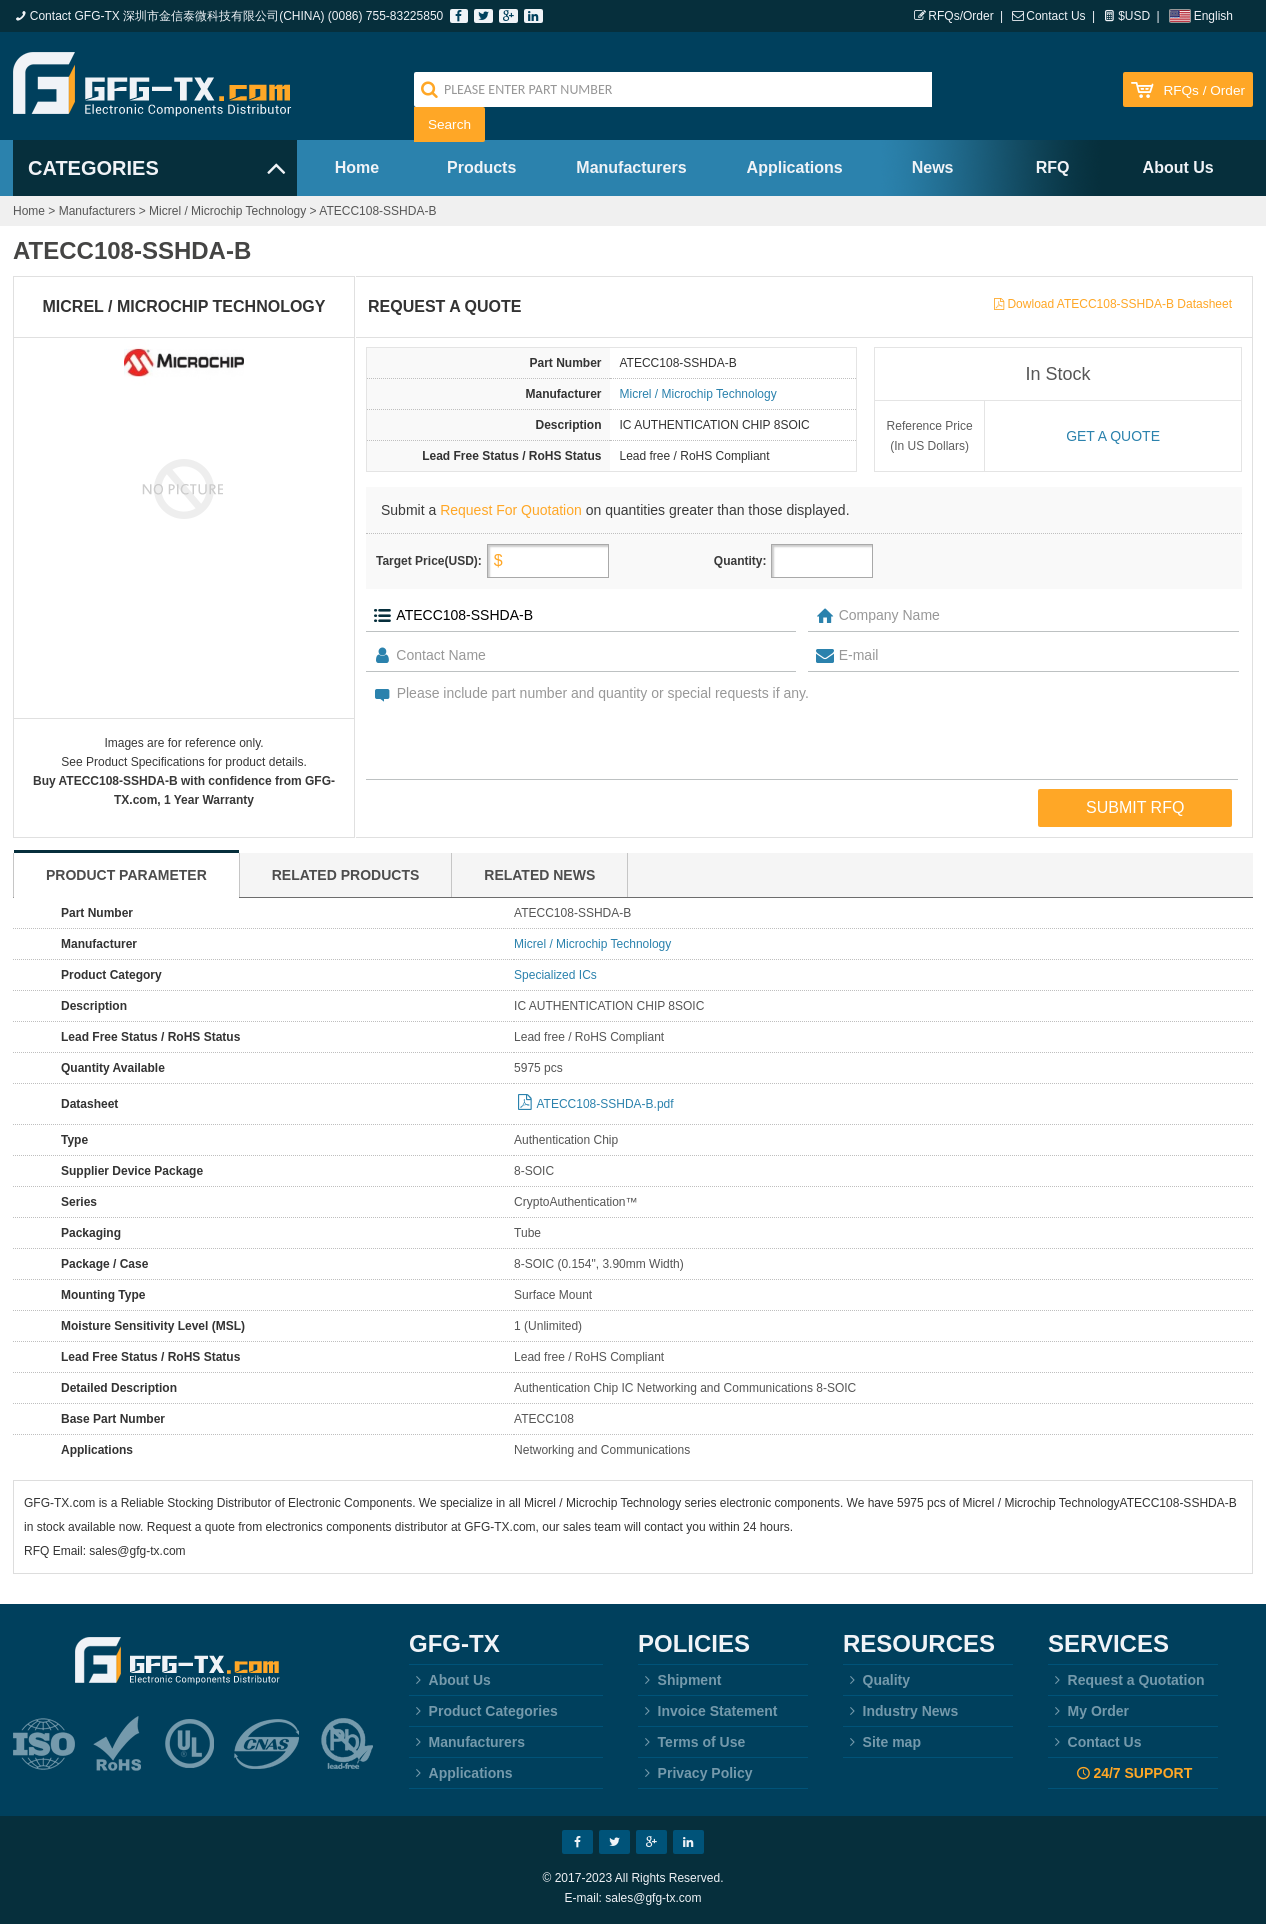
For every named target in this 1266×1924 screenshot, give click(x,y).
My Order (1088, 1711)
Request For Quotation (511, 510)
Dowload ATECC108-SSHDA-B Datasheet (1119, 304)
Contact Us (1055, 16)
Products (481, 167)
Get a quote (1113, 436)
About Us (1178, 167)
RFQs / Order (1204, 90)
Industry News (900, 1711)
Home (357, 167)
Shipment (679, 1680)
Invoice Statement (707, 1711)
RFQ (1053, 167)
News (933, 167)
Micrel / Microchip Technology (227, 211)
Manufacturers (631, 167)
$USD (1134, 16)
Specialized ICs (555, 975)
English (1213, 16)
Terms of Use (691, 1742)
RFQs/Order (960, 16)
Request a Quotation (1126, 1680)
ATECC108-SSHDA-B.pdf (604, 1104)
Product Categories (483, 1711)
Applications (795, 167)
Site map (882, 1742)
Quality (876, 1680)
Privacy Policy (695, 1773)
